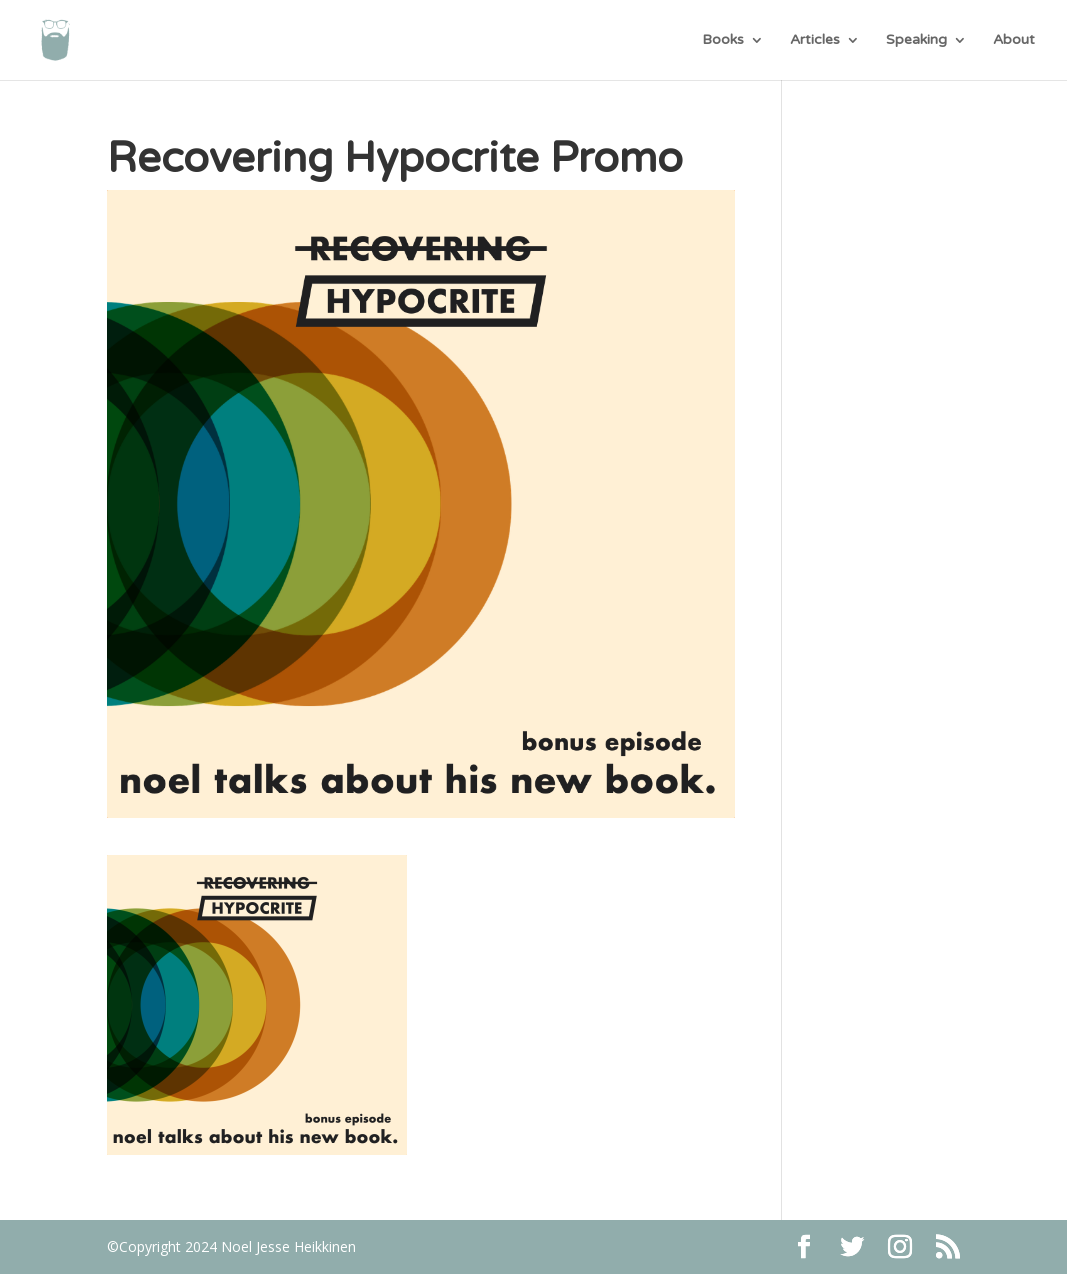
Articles (815, 40)
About (1014, 40)
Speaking (916, 40)
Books (723, 40)
